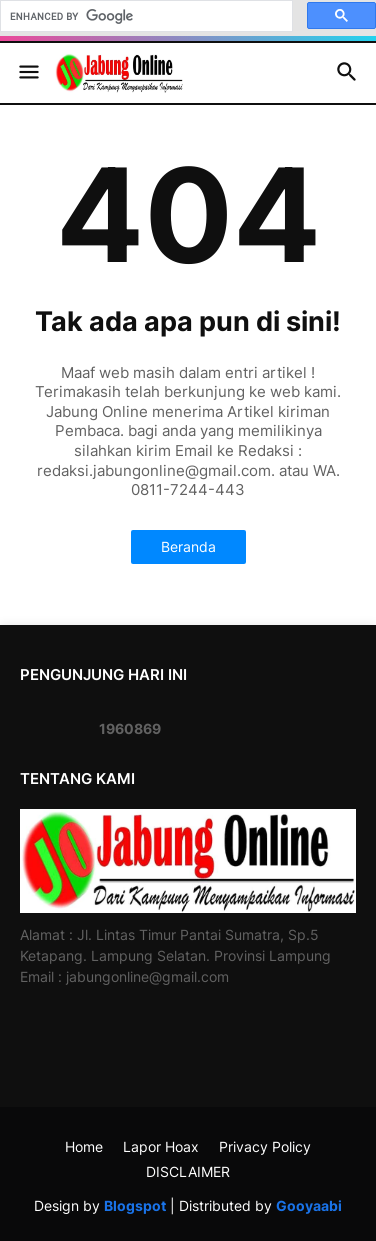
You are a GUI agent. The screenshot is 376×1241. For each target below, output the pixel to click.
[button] (27, 73)
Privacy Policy (265, 1146)
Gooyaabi (309, 1205)
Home (84, 1146)
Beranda (188, 546)
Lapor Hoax (161, 1146)
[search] (144, 16)
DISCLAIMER (188, 1171)
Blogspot (135, 1205)
